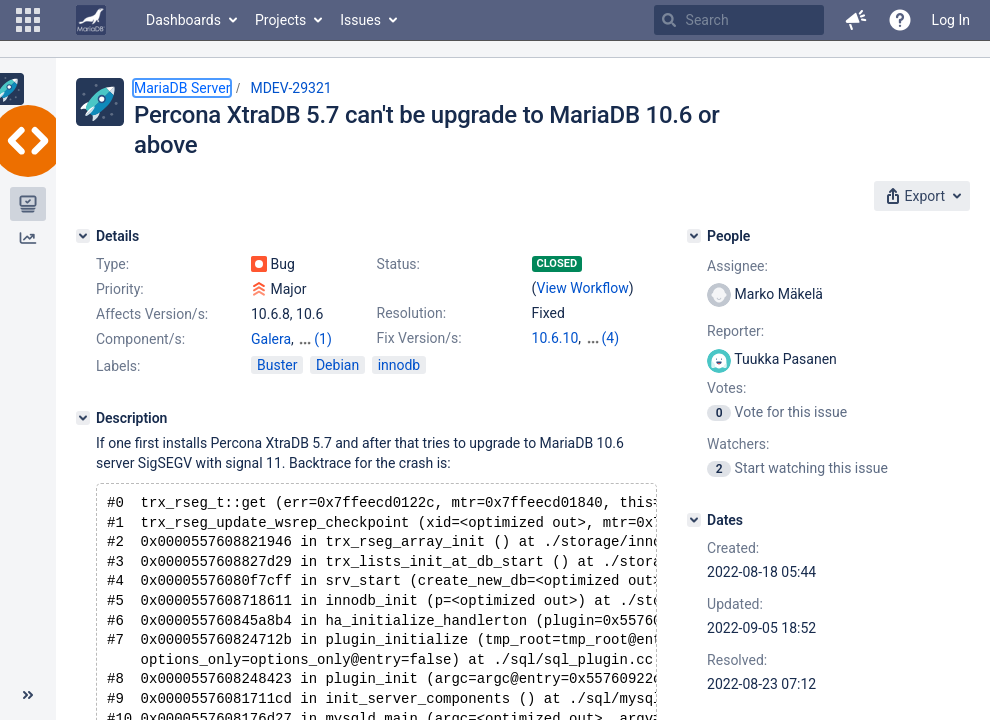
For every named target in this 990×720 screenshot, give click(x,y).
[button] (28, 20)
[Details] (83, 236)
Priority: (120, 289)
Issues (360, 20)
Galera (271, 339)
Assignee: (737, 266)
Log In (951, 20)
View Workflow (583, 288)
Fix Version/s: (419, 338)
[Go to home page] (91, 20)
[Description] (83, 418)
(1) (323, 339)
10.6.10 (555, 338)
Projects (280, 20)
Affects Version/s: (152, 314)
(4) (611, 338)
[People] (694, 236)
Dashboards (183, 20)
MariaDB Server (182, 88)
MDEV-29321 (290, 88)
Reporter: (735, 331)
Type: (112, 264)
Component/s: (140, 339)
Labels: (118, 366)
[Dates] (694, 520)
